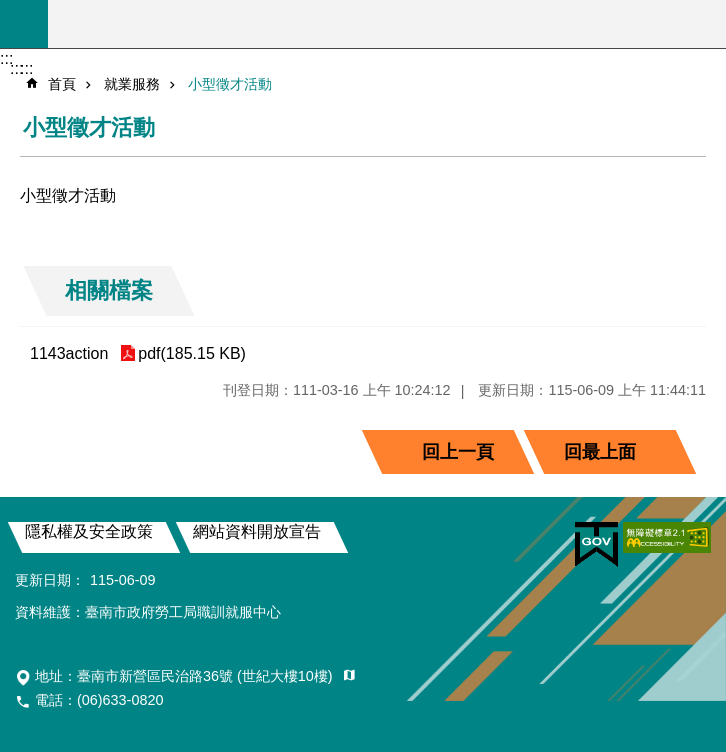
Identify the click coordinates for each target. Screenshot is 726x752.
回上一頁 (458, 452)
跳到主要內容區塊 (10, 10)
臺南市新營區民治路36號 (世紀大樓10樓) (207, 676)
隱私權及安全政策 (89, 531)
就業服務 (132, 84)
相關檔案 (109, 290)
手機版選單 (24, 24)
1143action (69, 353)
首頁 (62, 84)
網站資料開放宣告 (257, 531)
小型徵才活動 (230, 84)
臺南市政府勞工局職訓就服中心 (387, 24)
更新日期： (50, 580)
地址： (186, 676)
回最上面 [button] (600, 452)
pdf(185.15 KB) (192, 353)
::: (6, 58)
